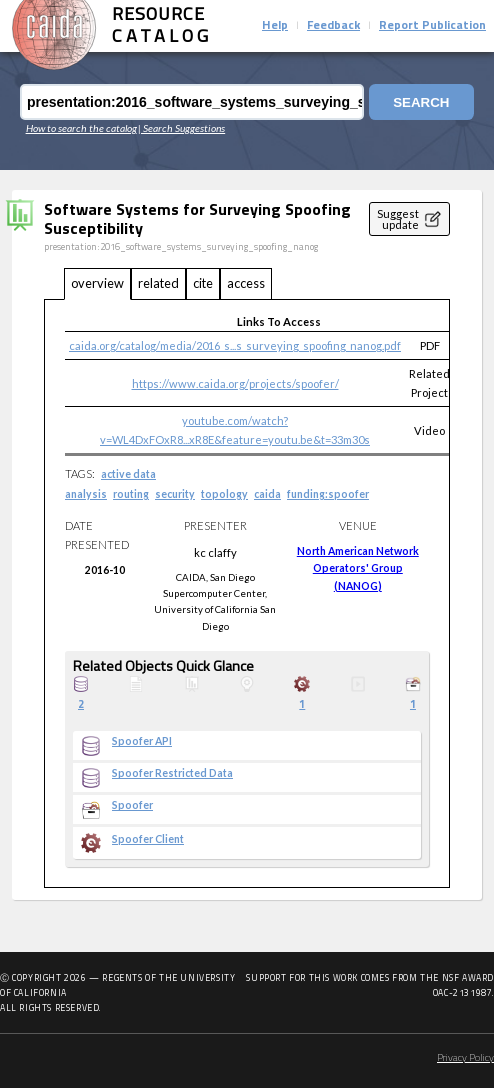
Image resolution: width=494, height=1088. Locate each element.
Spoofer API (142, 741)
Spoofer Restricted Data (172, 773)
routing (131, 494)
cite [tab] (203, 283)
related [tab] (158, 283)
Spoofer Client (148, 839)
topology (224, 494)
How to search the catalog (81, 128)
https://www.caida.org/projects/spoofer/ (235, 383)
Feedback (333, 26)
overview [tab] (97, 283)
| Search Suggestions (181, 128)
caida (267, 494)
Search (421, 102)
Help (275, 26)
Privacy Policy (465, 1058)
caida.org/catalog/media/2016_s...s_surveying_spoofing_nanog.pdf (235, 345)
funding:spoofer (328, 494)
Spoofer (132, 805)
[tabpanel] (247, 594)
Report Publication (432, 26)
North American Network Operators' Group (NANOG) (358, 568)
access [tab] (246, 283)
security (175, 494)
